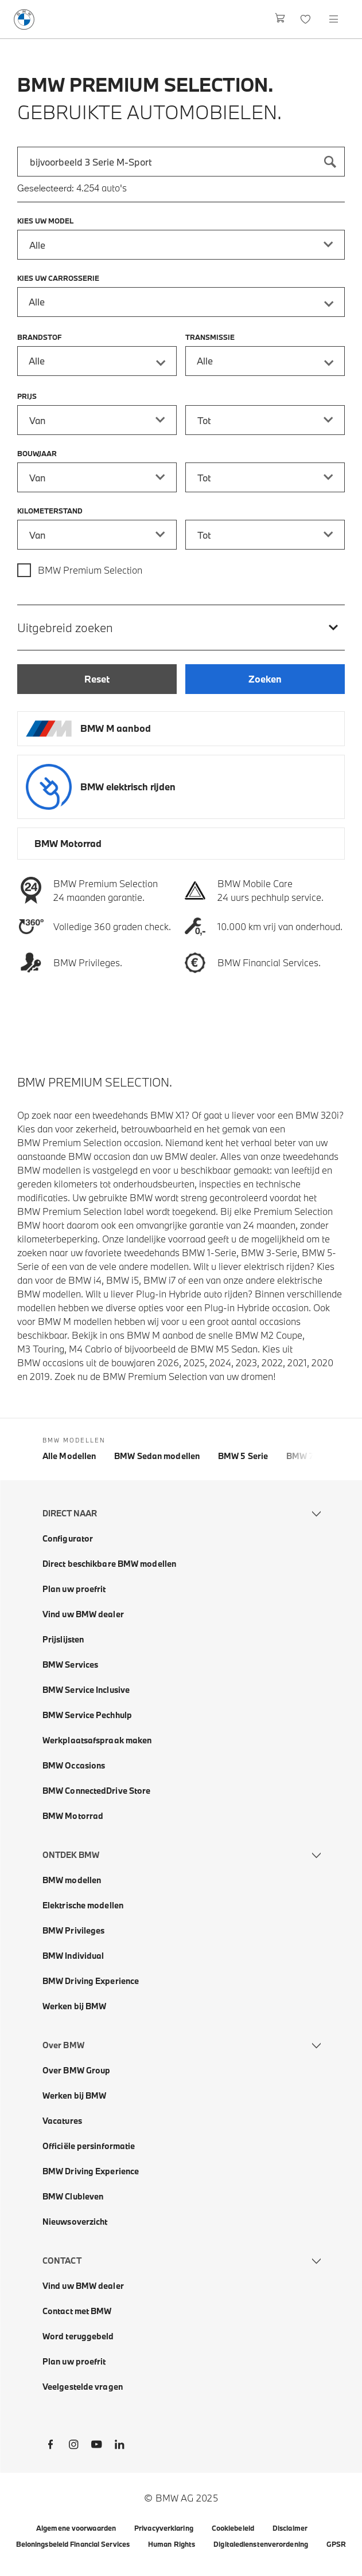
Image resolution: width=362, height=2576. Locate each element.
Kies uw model (45, 220)
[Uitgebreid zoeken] (181, 627)
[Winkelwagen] (280, 19)
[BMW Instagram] (73, 2446)
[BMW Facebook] (50, 2446)
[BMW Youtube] (96, 2446)
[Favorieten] (307, 19)
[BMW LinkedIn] (119, 2446)
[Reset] (97, 679)
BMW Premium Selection (90, 570)
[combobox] (181, 162)
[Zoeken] (330, 162)
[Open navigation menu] (334, 19)
